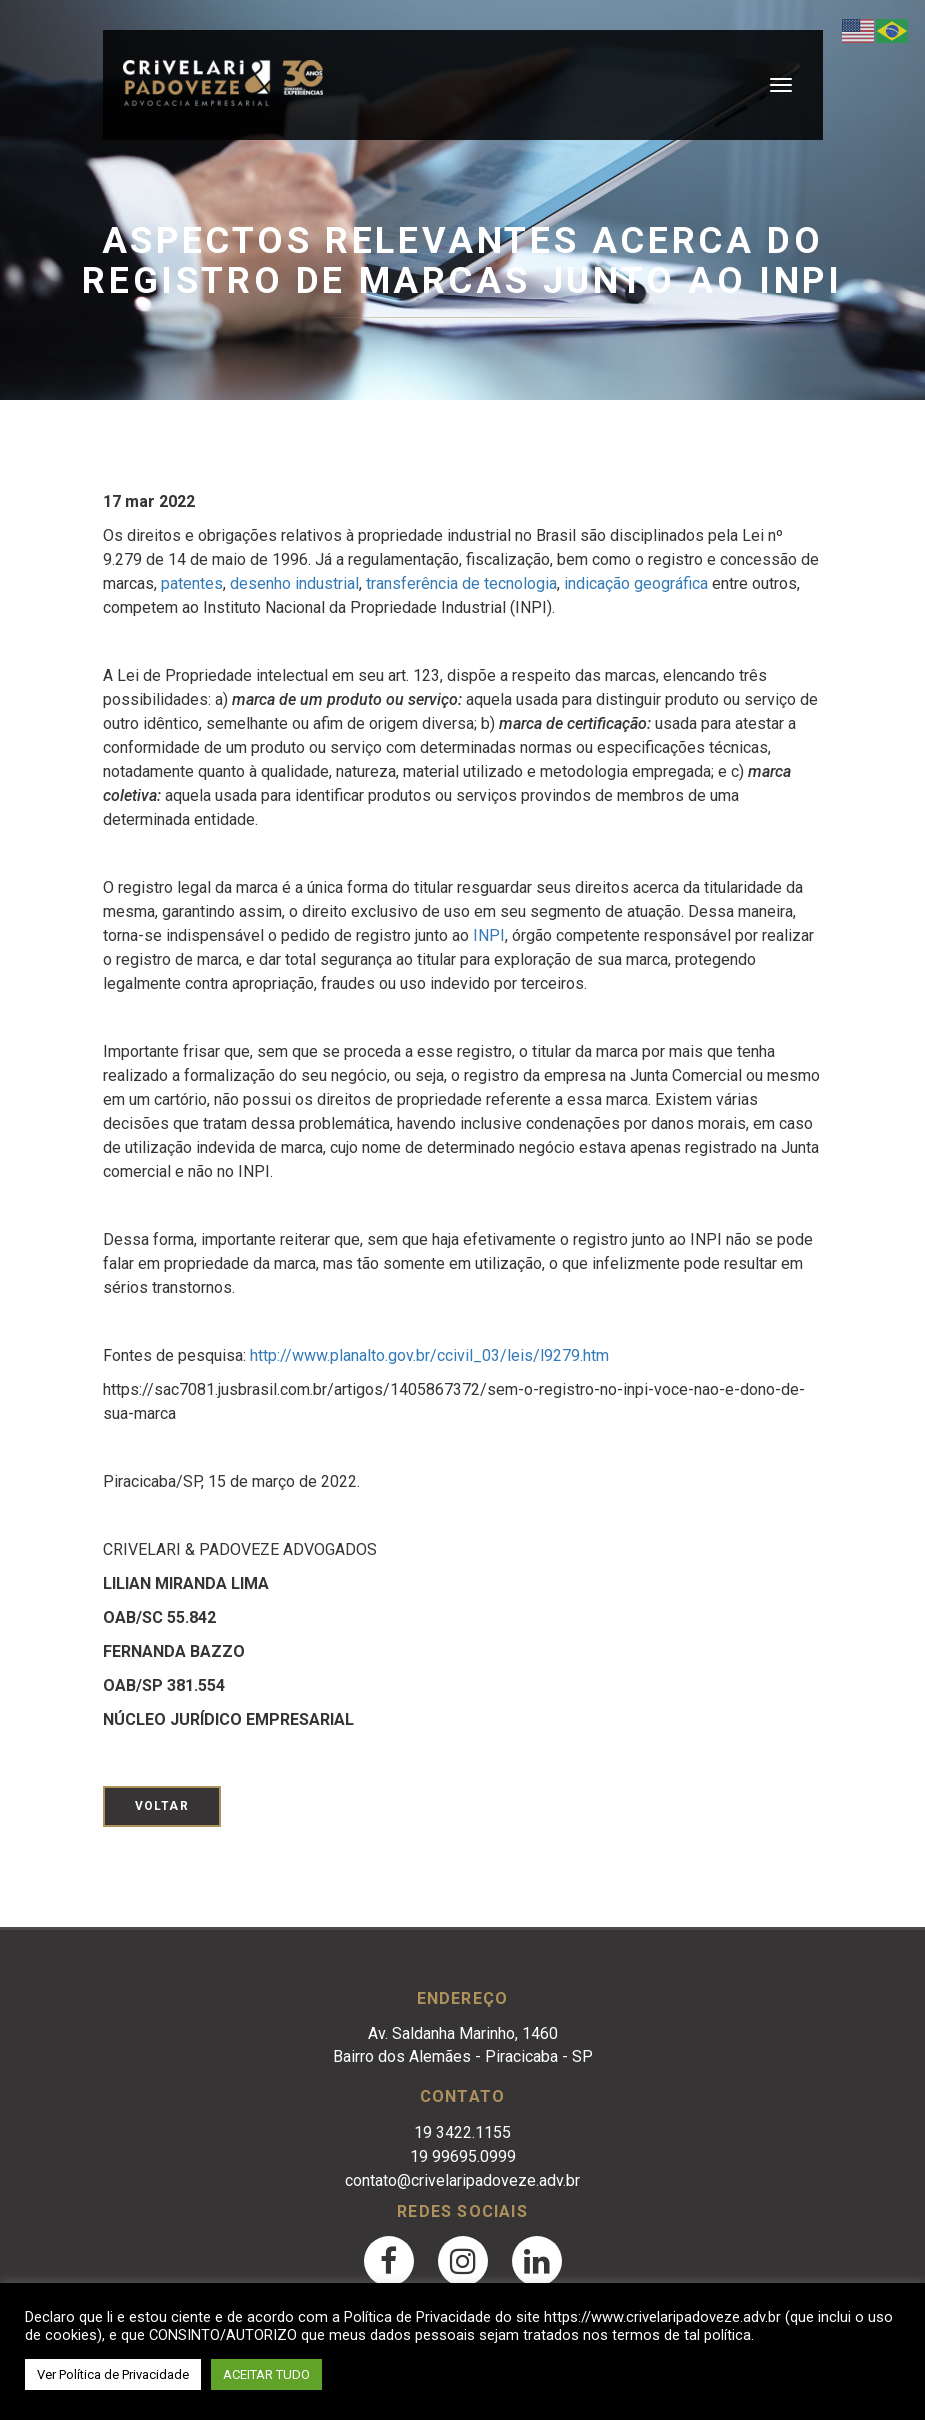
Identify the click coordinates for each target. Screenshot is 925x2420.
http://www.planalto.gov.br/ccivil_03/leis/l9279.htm (429, 1355)
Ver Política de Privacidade (113, 2374)
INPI (489, 935)
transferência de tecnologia (461, 583)
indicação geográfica (636, 583)
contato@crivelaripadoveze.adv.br (462, 2180)
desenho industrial (294, 583)
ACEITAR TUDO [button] (266, 2374)
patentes (192, 583)
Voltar (162, 1806)
